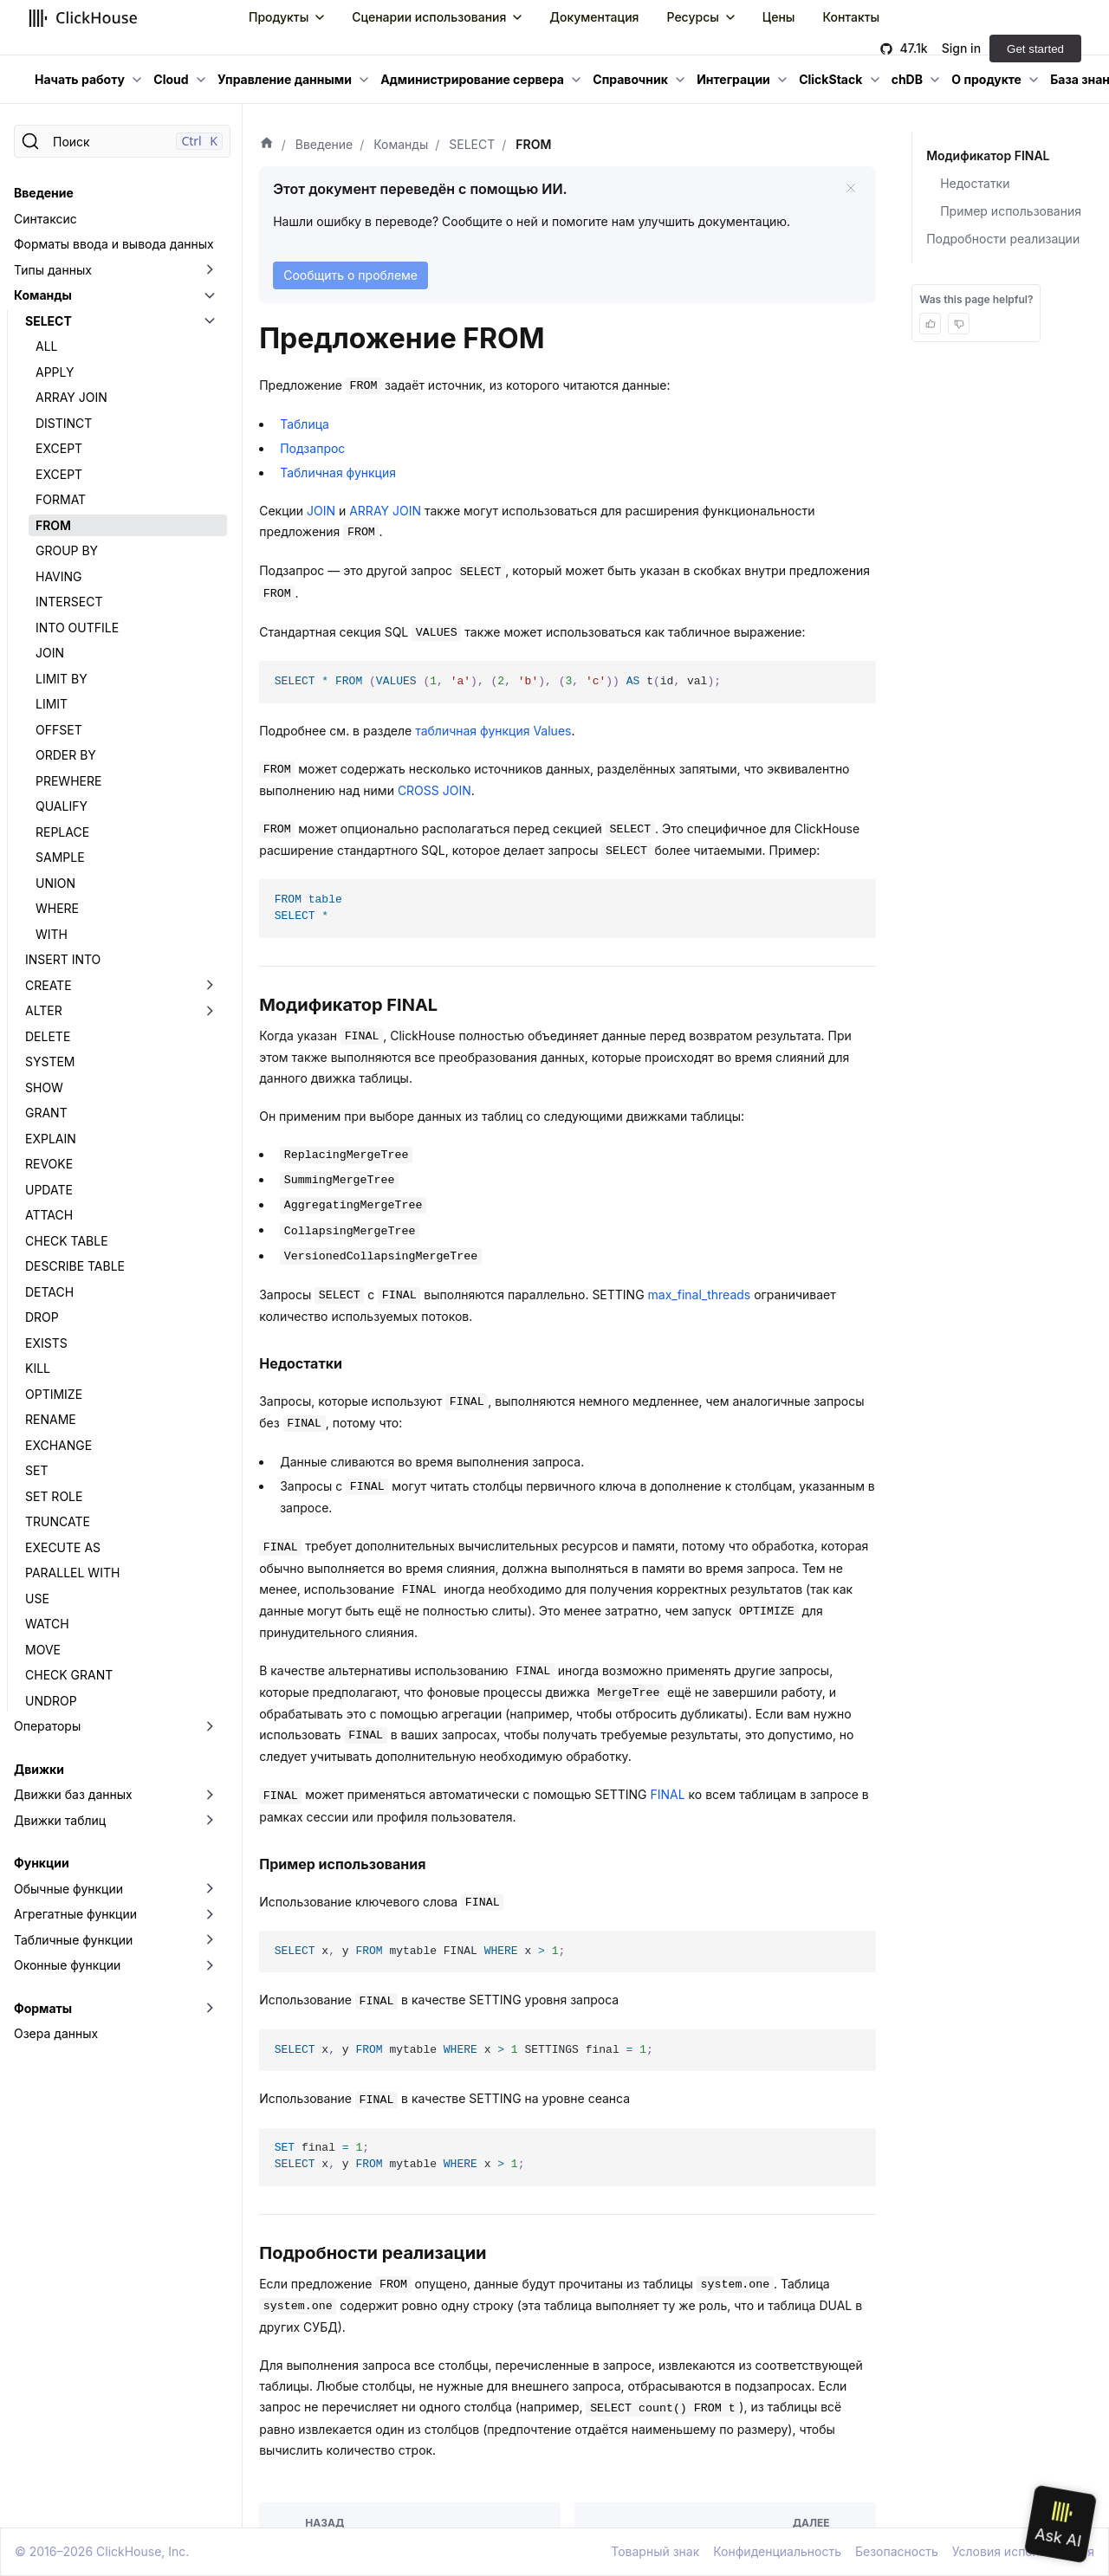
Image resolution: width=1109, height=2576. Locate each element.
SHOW (44, 1087)
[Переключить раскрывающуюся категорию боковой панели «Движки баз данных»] (209, 1794)
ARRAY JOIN (71, 397)
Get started (1035, 48)
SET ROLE (53, 1496)
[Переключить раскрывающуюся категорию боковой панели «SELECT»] (209, 321)
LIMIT (52, 703)
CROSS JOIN (434, 790)
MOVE (43, 1649)
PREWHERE (68, 780)
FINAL (667, 1794)
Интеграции (733, 79)
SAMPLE (60, 857)
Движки (39, 1769)
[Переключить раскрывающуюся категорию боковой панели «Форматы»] (209, 2008)
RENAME (50, 1419)
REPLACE (62, 832)
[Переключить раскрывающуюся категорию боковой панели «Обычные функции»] (209, 1889)
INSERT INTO (63, 959)
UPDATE (49, 1189)
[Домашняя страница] (267, 144)
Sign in (961, 48)
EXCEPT (59, 448)
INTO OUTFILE (77, 627)
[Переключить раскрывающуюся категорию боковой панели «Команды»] (209, 295)
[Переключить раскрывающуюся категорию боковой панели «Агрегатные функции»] (209, 1914)
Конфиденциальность (777, 2551)
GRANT (46, 1112)
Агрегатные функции (75, 1913)
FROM (53, 525)
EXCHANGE (58, 1445)
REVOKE (49, 1163)
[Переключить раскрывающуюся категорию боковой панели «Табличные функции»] (209, 1940)
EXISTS (46, 1343)
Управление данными (284, 79)
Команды (43, 295)
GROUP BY (67, 550)
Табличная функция (338, 472)
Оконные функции (67, 1965)
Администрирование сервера (472, 79)
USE (37, 1598)
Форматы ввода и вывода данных (114, 243)
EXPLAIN (50, 1138)
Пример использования (1010, 211)
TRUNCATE (57, 1521)
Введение (44, 192)
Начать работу (80, 79)
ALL (47, 346)
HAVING (59, 576)
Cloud (170, 79)
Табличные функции (73, 1939)
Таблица (304, 424)
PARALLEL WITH (72, 1572)
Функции (41, 1862)
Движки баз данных (73, 1794)
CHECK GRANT (69, 1674)
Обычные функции (68, 1888)
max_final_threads (699, 1294)
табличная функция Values (493, 730)
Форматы (43, 2008)
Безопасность (896, 2551)
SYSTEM (50, 1061)
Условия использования (1023, 2551)
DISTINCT (64, 423)
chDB (907, 79)
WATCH (47, 1623)
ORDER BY (66, 755)
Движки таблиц (60, 1820)
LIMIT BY (62, 678)
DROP (42, 1317)
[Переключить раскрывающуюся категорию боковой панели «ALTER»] (209, 1011)
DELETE (47, 1036)
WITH (52, 934)
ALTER (43, 1010)
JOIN (50, 652)
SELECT (48, 321)
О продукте (986, 79)
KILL (37, 1368)
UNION (55, 883)
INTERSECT (69, 601)
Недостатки (974, 183)
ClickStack (830, 79)
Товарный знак (655, 2551)
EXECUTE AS (63, 1547)
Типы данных (53, 269)
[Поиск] (122, 141)
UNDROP (51, 1700)
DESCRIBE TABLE (75, 1266)
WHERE (57, 908)
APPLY (55, 372)
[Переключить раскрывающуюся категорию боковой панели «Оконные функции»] (209, 1965)
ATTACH (49, 1214)
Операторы (47, 1725)
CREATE (48, 985)
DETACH (49, 1292)
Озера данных (56, 2033)
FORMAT (61, 499)
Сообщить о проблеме (350, 275)
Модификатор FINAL (986, 155)
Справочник (630, 79)
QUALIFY (62, 806)
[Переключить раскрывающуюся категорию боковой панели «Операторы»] (209, 1726)
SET (36, 1470)
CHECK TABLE (66, 1240)
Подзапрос (312, 448)
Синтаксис (45, 218)
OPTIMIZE (53, 1394)
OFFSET (59, 729)
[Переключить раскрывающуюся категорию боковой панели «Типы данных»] (209, 270)
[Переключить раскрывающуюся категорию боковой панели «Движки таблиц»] (209, 1820)
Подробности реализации (1003, 238)
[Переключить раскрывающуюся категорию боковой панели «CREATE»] (209, 985)
